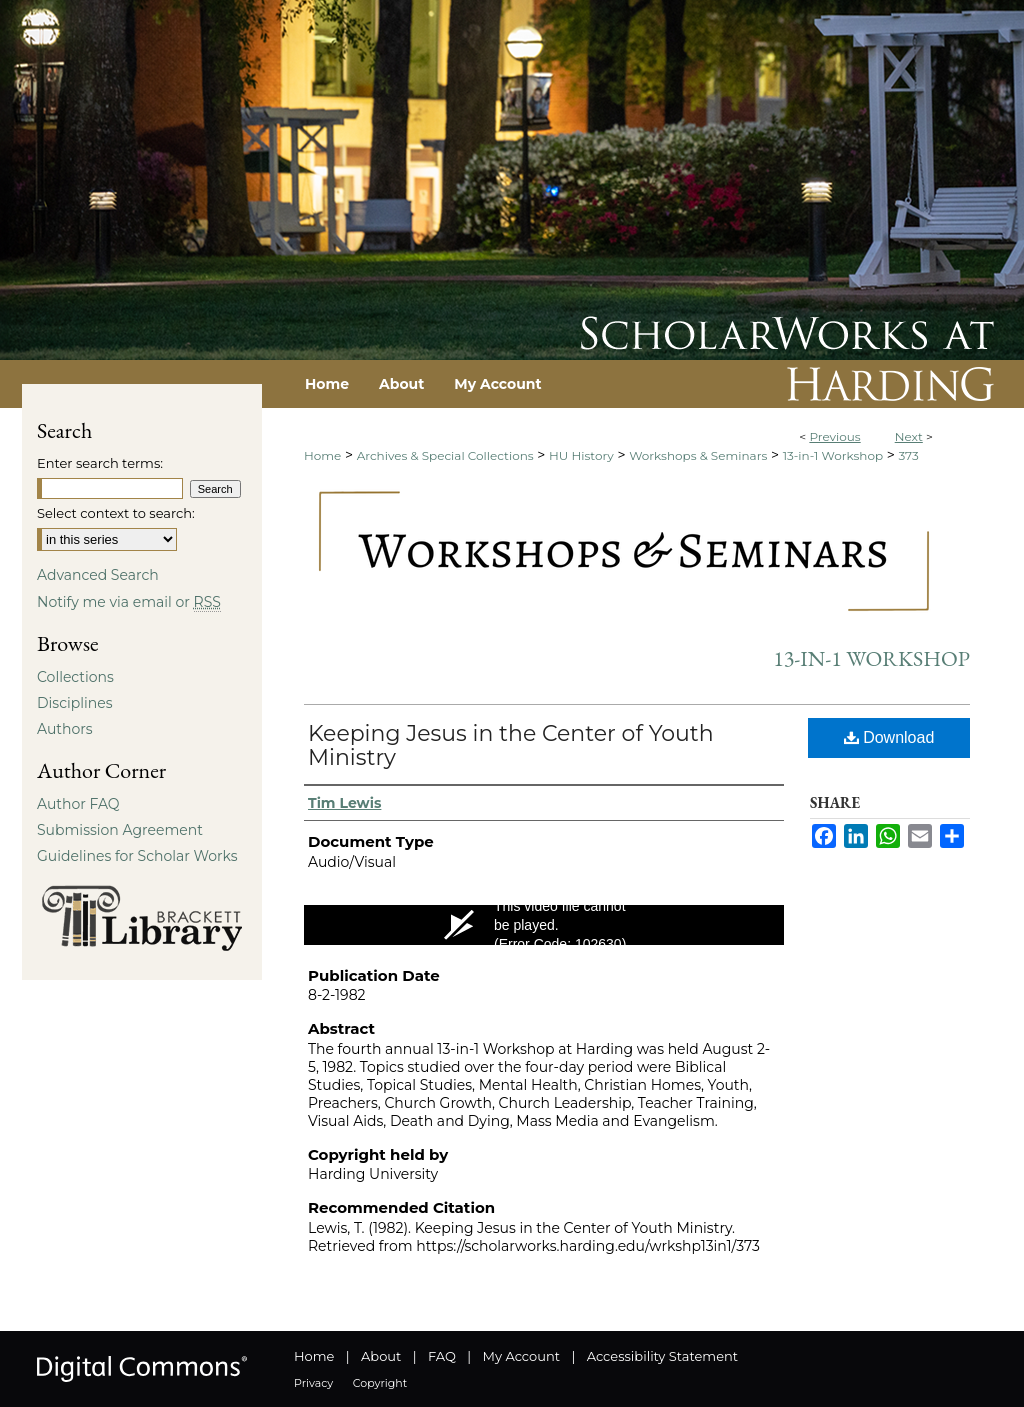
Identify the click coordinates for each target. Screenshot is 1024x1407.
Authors (65, 729)
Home (322, 455)
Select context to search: (116, 513)
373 (909, 455)
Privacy (313, 1383)
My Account (521, 1356)
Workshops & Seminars (698, 455)
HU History (581, 455)
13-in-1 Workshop (833, 455)
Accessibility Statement (662, 1356)
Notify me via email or (129, 602)
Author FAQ (78, 804)
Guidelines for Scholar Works (137, 856)
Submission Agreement (120, 830)
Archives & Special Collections (445, 455)
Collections (75, 677)
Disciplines (74, 703)
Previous (834, 436)
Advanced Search (98, 575)
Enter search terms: (100, 463)
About (381, 1356)
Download (889, 737)
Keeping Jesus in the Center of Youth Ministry (511, 745)
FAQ (442, 1356)
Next (909, 436)
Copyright (380, 1383)
